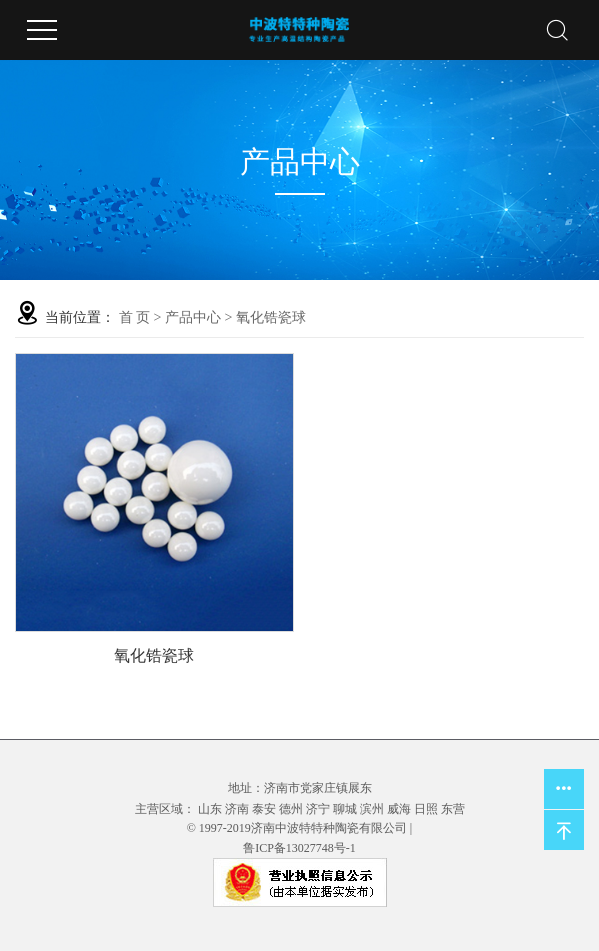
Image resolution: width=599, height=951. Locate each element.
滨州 (372, 809)
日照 (426, 809)
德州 (291, 809)
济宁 (318, 809)
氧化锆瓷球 (271, 317)
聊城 (345, 809)
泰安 (264, 809)
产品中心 (193, 317)
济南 (237, 809)
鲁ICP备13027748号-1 (299, 848)
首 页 (135, 317)
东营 (453, 809)
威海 (399, 809)
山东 (210, 809)
